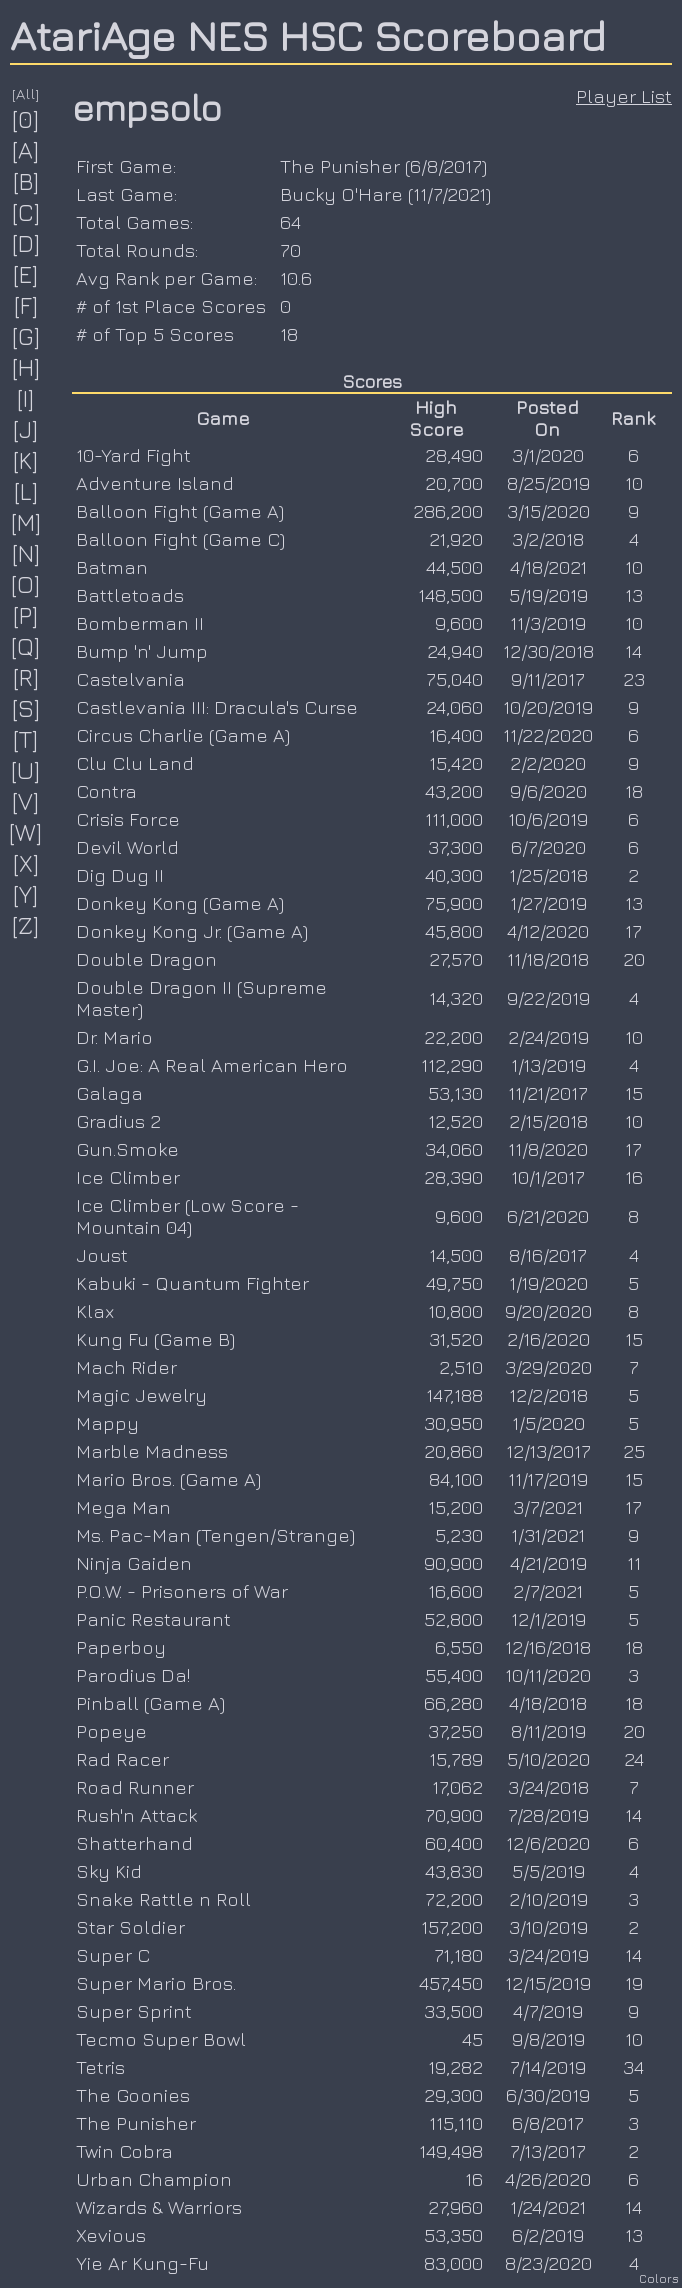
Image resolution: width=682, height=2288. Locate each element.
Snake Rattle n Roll (163, 1899)
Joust (102, 1255)
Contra (106, 791)
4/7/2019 (548, 2011)
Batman (112, 567)
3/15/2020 (548, 511)
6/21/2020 (548, 1216)
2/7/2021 (548, 1591)
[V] (26, 801)
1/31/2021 (548, 1535)
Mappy (107, 1423)
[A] (26, 150)
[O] (26, 584)
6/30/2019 (548, 2095)
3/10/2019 (548, 1927)
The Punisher (340, 166)
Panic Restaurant (153, 1619)
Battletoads (130, 595)
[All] (26, 93)
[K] (26, 460)
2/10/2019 (548, 1899)
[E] (26, 274)
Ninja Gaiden (134, 1563)
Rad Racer (122, 1759)
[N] (26, 553)
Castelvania (130, 679)
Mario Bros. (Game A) (168, 1479)
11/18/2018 (548, 959)
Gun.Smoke (127, 1149)
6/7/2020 (548, 847)
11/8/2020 (548, 1149)
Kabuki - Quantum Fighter (192, 1283)
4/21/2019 (548, 1563)
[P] (26, 615)
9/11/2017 (548, 679)
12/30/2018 (548, 651)
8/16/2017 (548, 1255)
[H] (26, 367)
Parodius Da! (133, 1675)
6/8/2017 (446, 166)
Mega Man (123, 1507)
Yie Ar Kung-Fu (142, 2263)
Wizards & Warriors (159, 2207)
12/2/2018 (548, 1395)
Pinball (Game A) (150, 1703)
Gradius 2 (118, 1121)
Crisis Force (128, 819)
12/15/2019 (548, 1983)
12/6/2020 (548, 1843)
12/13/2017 (548, 1451)
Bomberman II (140, 623)
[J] (26, 429)
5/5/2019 (548, 1871)
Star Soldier (130, 1927)
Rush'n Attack (136, 1815)
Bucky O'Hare (341, 194)
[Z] (26, 925)
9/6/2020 (548, 791)
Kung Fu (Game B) (155, 1339)
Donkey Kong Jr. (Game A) (192, 931)
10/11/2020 (548, 1675)
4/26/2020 (548, 2179)
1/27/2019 (548, 903)
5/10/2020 (548, 1759)
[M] (26, 522)
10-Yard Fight (133, 455)
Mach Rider (126, 1367)
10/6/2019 (548, 819)
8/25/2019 (548, 483)
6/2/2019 (548, 2235)
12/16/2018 (548, 1647)
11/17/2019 (548, 1479)
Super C (113, 1955)
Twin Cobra (124, 2151)
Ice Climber (128, 1177)
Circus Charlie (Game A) (183, 735)
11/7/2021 (449, 194)
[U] (26, 770)
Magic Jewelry (141, 1395)
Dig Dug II (120, 875)
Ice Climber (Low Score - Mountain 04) (187, 1216)
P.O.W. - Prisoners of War (182, 1591)
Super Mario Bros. (156, 1983)
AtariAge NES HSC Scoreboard (308, 35)
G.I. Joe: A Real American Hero (212, 1065)
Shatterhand (134, 1843)
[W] (26, 832)
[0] (26, 119)
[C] (26, 212)
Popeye (111, 1731)
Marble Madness (152, 1451)
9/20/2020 (548, 1311)
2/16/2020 (548, 1339)
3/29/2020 (548, 1367)
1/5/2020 (548, 1423)
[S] (26, 708)
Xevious (111, 2235)
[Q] (26, 646)
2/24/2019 (548, 1037)
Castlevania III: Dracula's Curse (217, 707)
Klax (95, 1311)
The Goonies (133, 2095)
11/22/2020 (548, 735)
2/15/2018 (548, 1121)
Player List (624, 96)
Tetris (100, 2067)
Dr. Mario (114, 1037)
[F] (26, 305)
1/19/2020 (548, 1283)
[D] (26, 243)
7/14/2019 (548, 2067)
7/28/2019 (548, 1815)
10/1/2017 (548, 1177)
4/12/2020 (548, 931)
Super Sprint (134, 2011)
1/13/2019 (548, 1065)
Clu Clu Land (135, 763)
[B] (26, 181)
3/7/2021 (548, 1507)
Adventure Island (155, 483)
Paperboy (121, 1647)
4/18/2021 (548, 567)
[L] (26, 491)
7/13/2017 (548, 2151)
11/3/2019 (548, 623)
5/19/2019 (548, 595)
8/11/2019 (548, 1731)
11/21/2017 (548, 1093)
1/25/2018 (548, 875)
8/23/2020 (548, 2263)
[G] (26, 336)
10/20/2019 (548, 707)
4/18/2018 (548, 1703)
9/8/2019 (548, 2039)
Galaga (109, 1093)
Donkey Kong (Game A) (180, 903)
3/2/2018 (548, 539)
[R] (26, 677)
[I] (26, 398)
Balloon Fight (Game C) (180, 539)
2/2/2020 (548, 763)
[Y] (26, 894)
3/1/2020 (548, 455)
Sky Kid (109, 1871)
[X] (26, 863)
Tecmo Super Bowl (161, 2039)
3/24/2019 (548, 1955)
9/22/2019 (548, 998)
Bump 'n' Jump (142, 651)
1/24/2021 (548, 2207)
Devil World (127, 847)
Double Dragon (146, 959)
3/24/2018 (548, 1787)
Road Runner (135, 1787)
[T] (26, 739)
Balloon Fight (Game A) (180, 511)
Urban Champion (154, 2179)
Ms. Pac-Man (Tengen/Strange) (215, 1535)
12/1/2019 (548, 1619)
